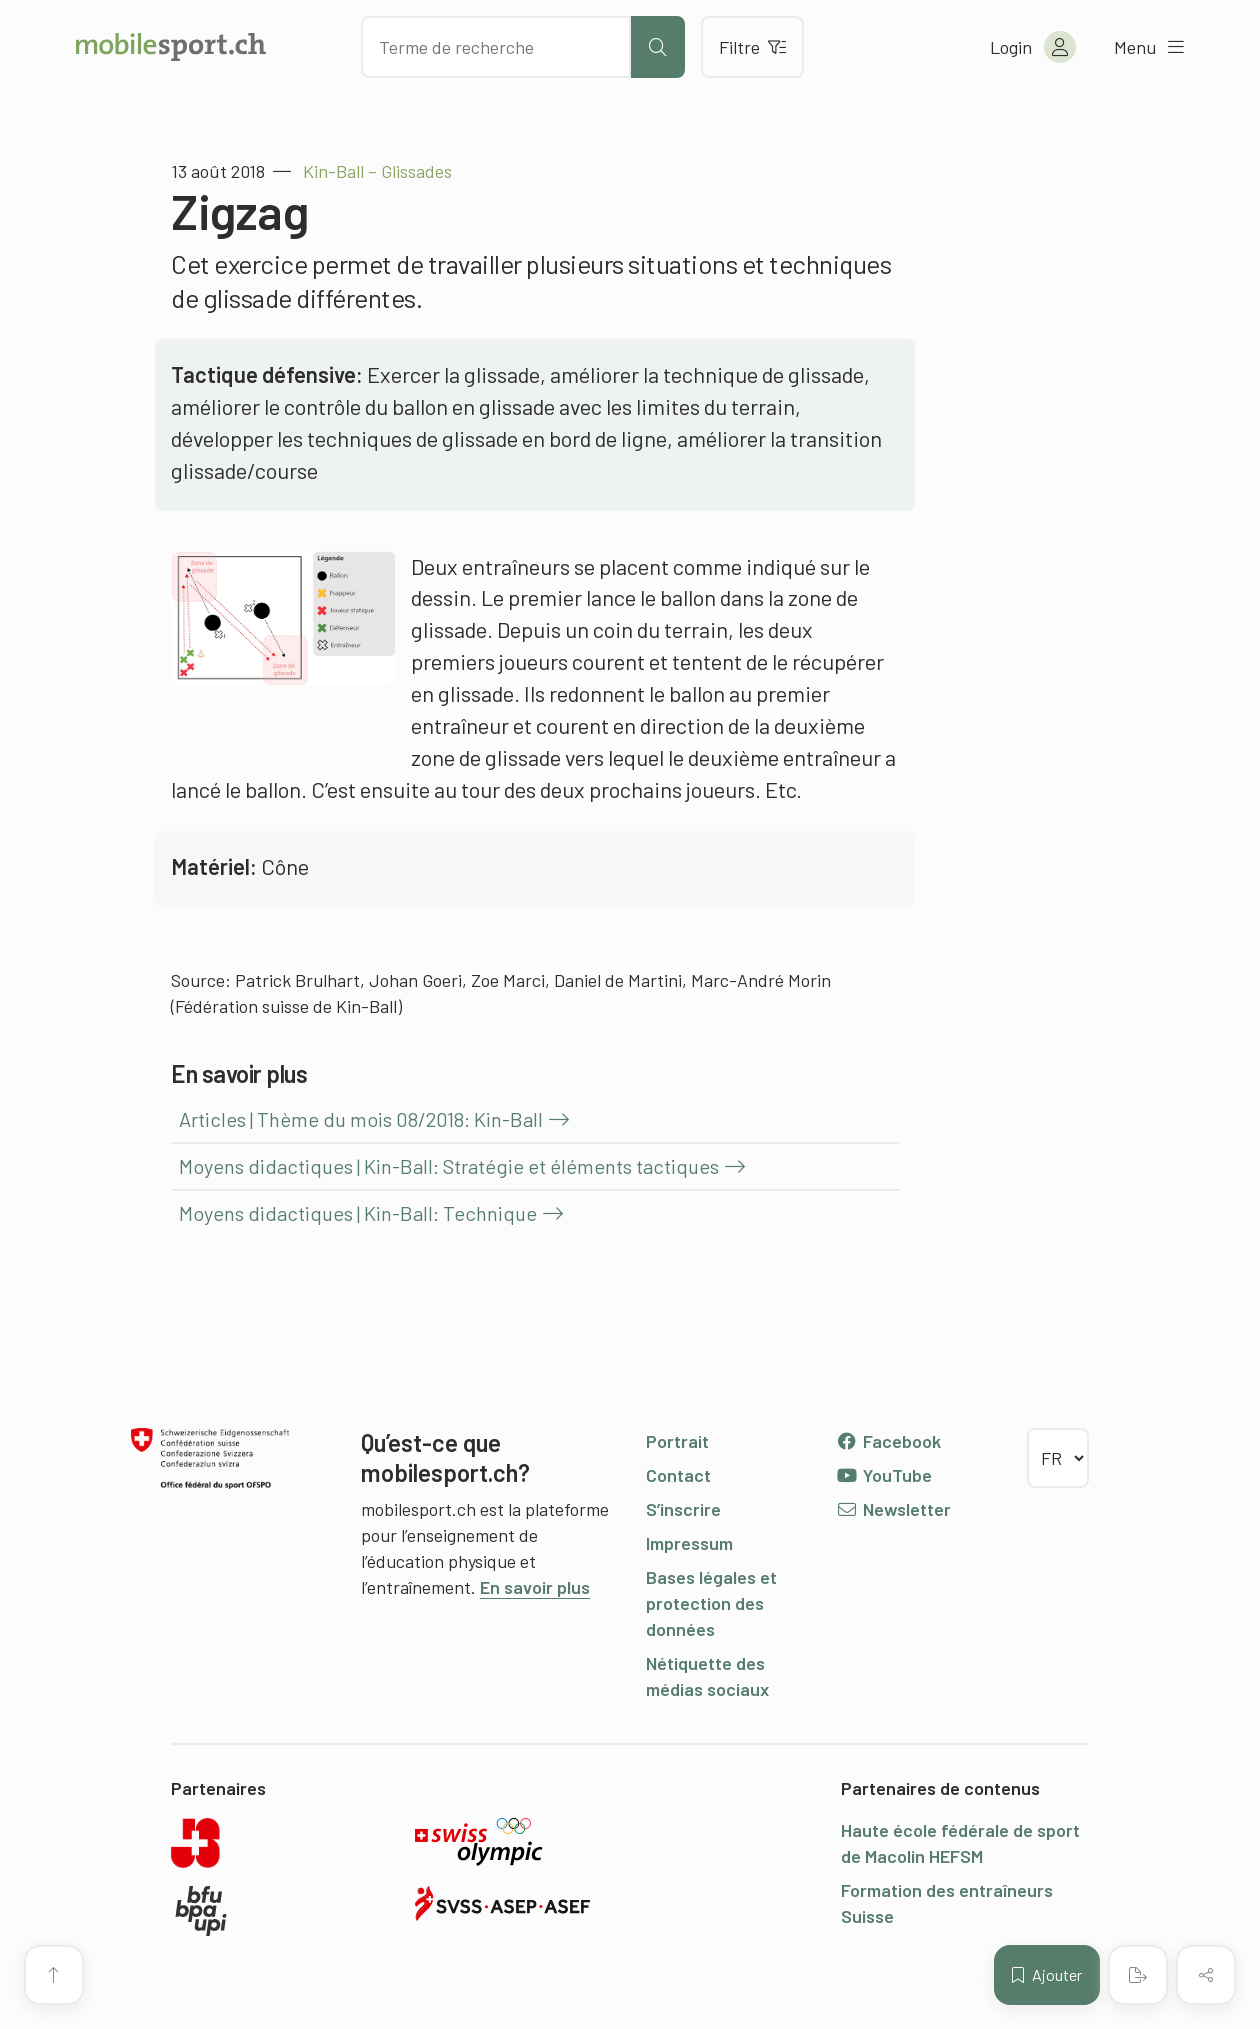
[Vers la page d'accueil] (171, 47)
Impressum (689, 1543)
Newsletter (893, 1509)
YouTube (884, 1475)
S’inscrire (683, 1509)
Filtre (752, 47)
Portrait (677, 1441)
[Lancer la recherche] (658, 47)
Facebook (888, 1441)
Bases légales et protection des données (711, 1603)
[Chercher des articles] (496, 47)
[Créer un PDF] (1138, 1975)
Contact (678, 1475)
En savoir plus (535, 1587)
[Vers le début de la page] (54, 1975)
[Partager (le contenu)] (1206, 1975)
